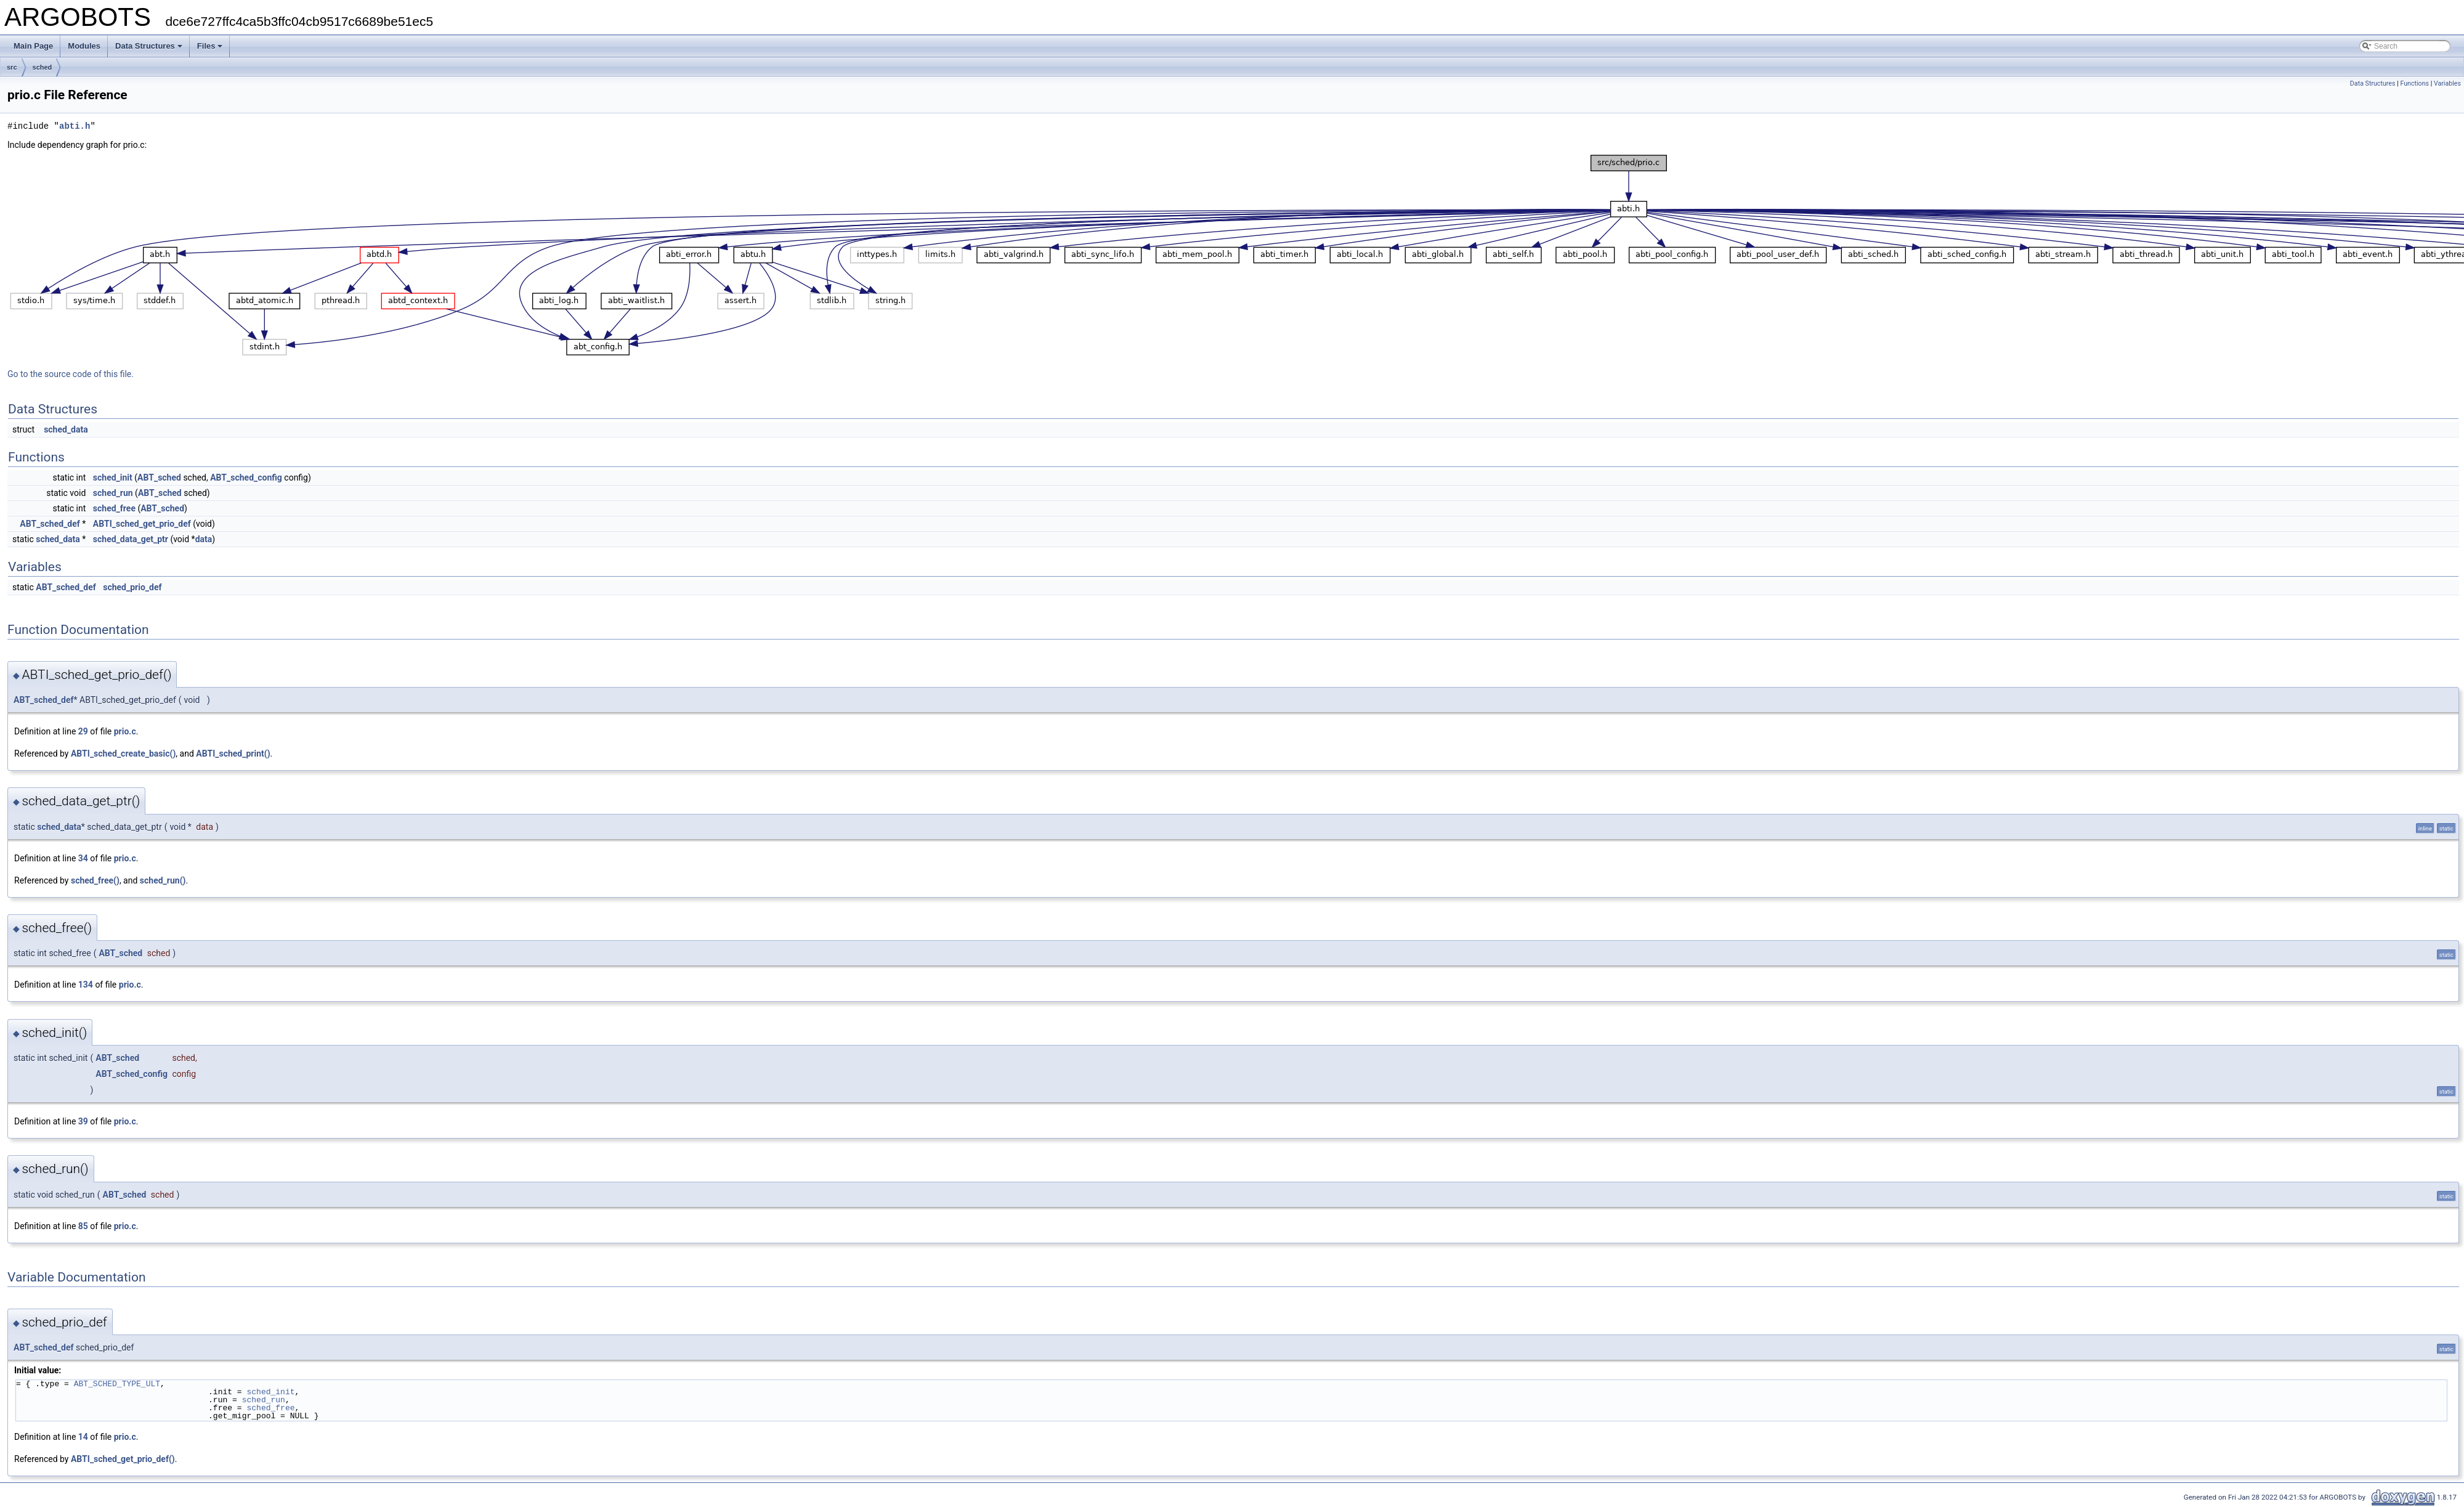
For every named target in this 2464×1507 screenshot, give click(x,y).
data (204, 539)
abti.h (74, 126)
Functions (2414, 83)
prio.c (125, 731)
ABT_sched (159, 477)
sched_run (113, 493)
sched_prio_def (132, 587)
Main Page (33, 46)
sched (42, 67)
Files (210, 46)
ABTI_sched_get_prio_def (142, 524)
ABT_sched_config (246, 477)
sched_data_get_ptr (130, 539)
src (12, 67)
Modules (84, 46)
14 (83, 1437)
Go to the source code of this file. (70, 374)
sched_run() (163, 880)
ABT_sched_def (50, 524)
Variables (2447, 83)
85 (83, 1226)
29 (83, 731)
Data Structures (148, 46)
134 (85, 984)
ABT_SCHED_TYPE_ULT (117, 1383)
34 (83, 858)
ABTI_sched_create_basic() (123, 753)
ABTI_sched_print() (233, 753)
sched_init (112, 477)
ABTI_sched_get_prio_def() (123, 1459)
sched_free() (95, 880)
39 (83, 1121)
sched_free (114, 508)
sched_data (66, 429)
